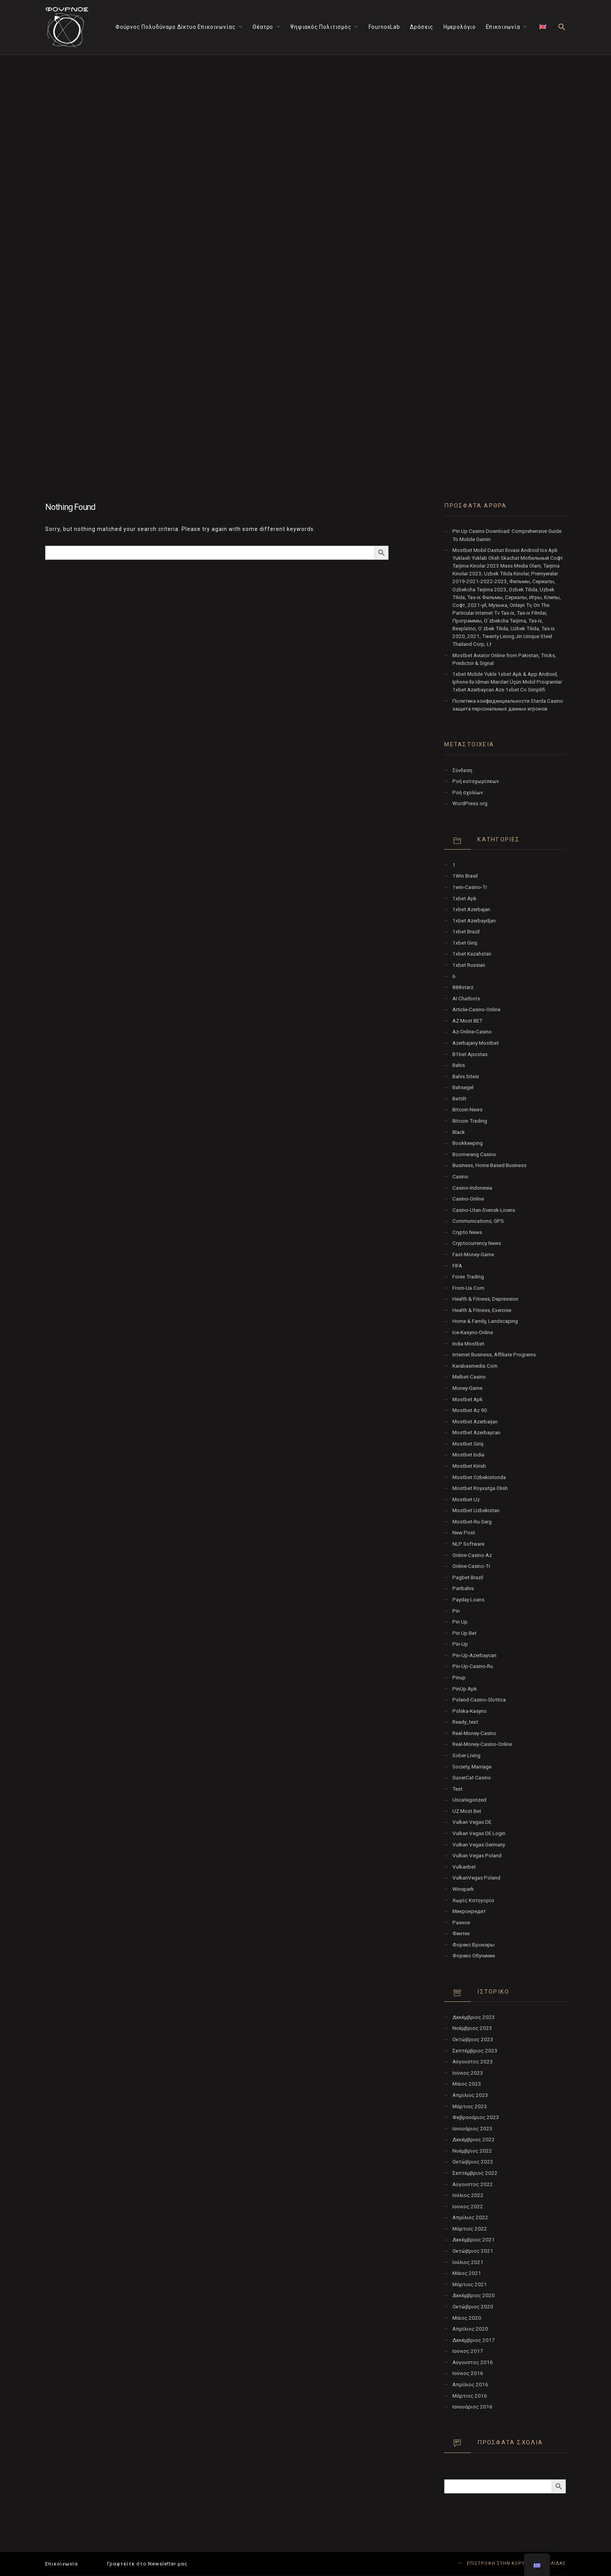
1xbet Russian (468, 965)
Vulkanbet (464, 1867)
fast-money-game (473, 1254)
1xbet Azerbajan (471, 909)
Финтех (461, 1933)
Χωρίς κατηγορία (473, 1900)
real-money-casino (474, 1733)
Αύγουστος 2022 (472, 2184)
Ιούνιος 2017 (467, 2351)
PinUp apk (464, 1689)
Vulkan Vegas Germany (478, 1845)
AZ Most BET (467, 1021)
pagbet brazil (467, 1577)
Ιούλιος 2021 (468, 2262)
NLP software (468, 1544)
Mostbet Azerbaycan (476, 1432)
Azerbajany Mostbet (475, 1043)
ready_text (465, 1722)
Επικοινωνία (503, 27)
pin (456, 1611)
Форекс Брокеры (473, 1945)
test (457, 1789)
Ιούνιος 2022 (467, 2206)
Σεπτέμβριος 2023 (475, 2051)
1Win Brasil (465, 876)
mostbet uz (466, 1499)
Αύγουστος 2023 (472, 2062)
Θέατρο (263, 27)
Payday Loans (468, 1600)
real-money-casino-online (482, 1744)
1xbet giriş (464, 943)
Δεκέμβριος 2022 (473, 2139)
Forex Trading (468, 1277)
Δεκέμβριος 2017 (473, 2340)
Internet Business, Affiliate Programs (494, 1355)
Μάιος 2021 (466, 2273)
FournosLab (384, 27)
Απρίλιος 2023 (470, 2095)
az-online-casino (472, 1032)
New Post (463, 1533)
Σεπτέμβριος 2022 (475, 2173)
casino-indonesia (472, 1188)
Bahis (458, 1065)
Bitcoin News (467, 1110)
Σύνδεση (462, 770)
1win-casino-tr (469, 887)
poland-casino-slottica (479, 1700)
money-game (467, 1388)
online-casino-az (472, 1555)
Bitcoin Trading (469, 1121)
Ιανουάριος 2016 (472, 2407)
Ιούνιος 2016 (467, 2373)
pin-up (460, 1644)
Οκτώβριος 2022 (472, 2162)
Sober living (466, 1755)
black (458, 1132)
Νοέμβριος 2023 (472, 2028)
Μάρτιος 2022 (469, 2229)
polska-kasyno (469, 1711)
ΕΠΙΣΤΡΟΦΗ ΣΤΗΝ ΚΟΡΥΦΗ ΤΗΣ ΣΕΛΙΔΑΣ (512, 2563)
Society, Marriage (471, 1767)
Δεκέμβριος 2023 (473, 2017)
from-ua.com (468, 1288)
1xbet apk (464, 898)
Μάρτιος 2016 (469, 2396)
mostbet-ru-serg (472, 1522)
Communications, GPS (478, 1221)
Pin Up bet (464, 1633)
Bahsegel (462, 1087)
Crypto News (467, 1232)
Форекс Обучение (473, 1956)
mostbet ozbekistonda (479, 1477)
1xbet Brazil (466, 931)
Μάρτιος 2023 (469, 2106)
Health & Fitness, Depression (485, 1299)
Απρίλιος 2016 (470, 2384)
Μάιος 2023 (466, 2084)
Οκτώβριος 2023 (472, 2039)
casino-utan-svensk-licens (483, 1210)
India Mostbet (468, 1344)
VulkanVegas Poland (476, 1878)
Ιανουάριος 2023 (472, 2129)
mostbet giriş (468, 1444)
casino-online (468, 1199)
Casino (460, 1177)
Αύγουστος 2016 (472, 2362)
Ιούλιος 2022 (468, 2195)
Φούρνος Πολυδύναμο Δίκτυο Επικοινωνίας (175, 27)
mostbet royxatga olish (480, 1488)
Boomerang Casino (474, 1154)
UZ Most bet (466, 1811)
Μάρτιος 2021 (469, 2284)
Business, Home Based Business (489, 1165)
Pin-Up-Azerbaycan (474, 1655)
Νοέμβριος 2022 (472, 2151)
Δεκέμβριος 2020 (473, 2295)
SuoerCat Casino (471, 1778)
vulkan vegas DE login (478, 1833)
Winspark (463, 1889)
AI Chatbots (466, 998)
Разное (461, 1922)
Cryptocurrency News (476, 1243)
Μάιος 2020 (466, 2318)
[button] (562, 27)
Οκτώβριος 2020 (472, 2307)
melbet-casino (469, 1377)
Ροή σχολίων (467, 792)
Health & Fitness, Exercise (481, 1310)
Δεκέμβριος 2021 (473, 2240)
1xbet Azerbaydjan (474, 921)
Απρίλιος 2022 (470, 2217)
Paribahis (463, 1588)
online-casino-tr (471, 1566)
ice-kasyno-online (472, 1332)
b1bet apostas (469, 1054)
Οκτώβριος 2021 (472, 2251)
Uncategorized (469, 1800)
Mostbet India (468, 1455)
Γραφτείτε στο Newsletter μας (147, 2564)
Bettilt (459, 1099)
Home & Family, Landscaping (485, 1321)
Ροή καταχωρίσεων (475, 781)
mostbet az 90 (469, 1410)
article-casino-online (476, 1009)
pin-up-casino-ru (472, 1666)
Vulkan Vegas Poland (477, 1855)
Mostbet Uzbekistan (476, 1510)
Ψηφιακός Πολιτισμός (320, 27)
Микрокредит (469, 1911)
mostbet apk (467, 1399)
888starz (462, 987)
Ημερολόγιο (459, 27)
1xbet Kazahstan (471, 954)
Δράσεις (421, 27)
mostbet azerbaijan (475, 1422)
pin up (460, 1622)
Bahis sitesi (465, 1076)
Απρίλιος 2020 (470, 2329)
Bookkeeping (467, 1143)
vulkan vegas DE (471, 1822)
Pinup (459, 1677)
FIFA (457, 1266)
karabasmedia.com (475, 1366)
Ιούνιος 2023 (467, 2073)
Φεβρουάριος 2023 (475, 2117)
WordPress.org (469, 803)
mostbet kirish (469, 1466)
